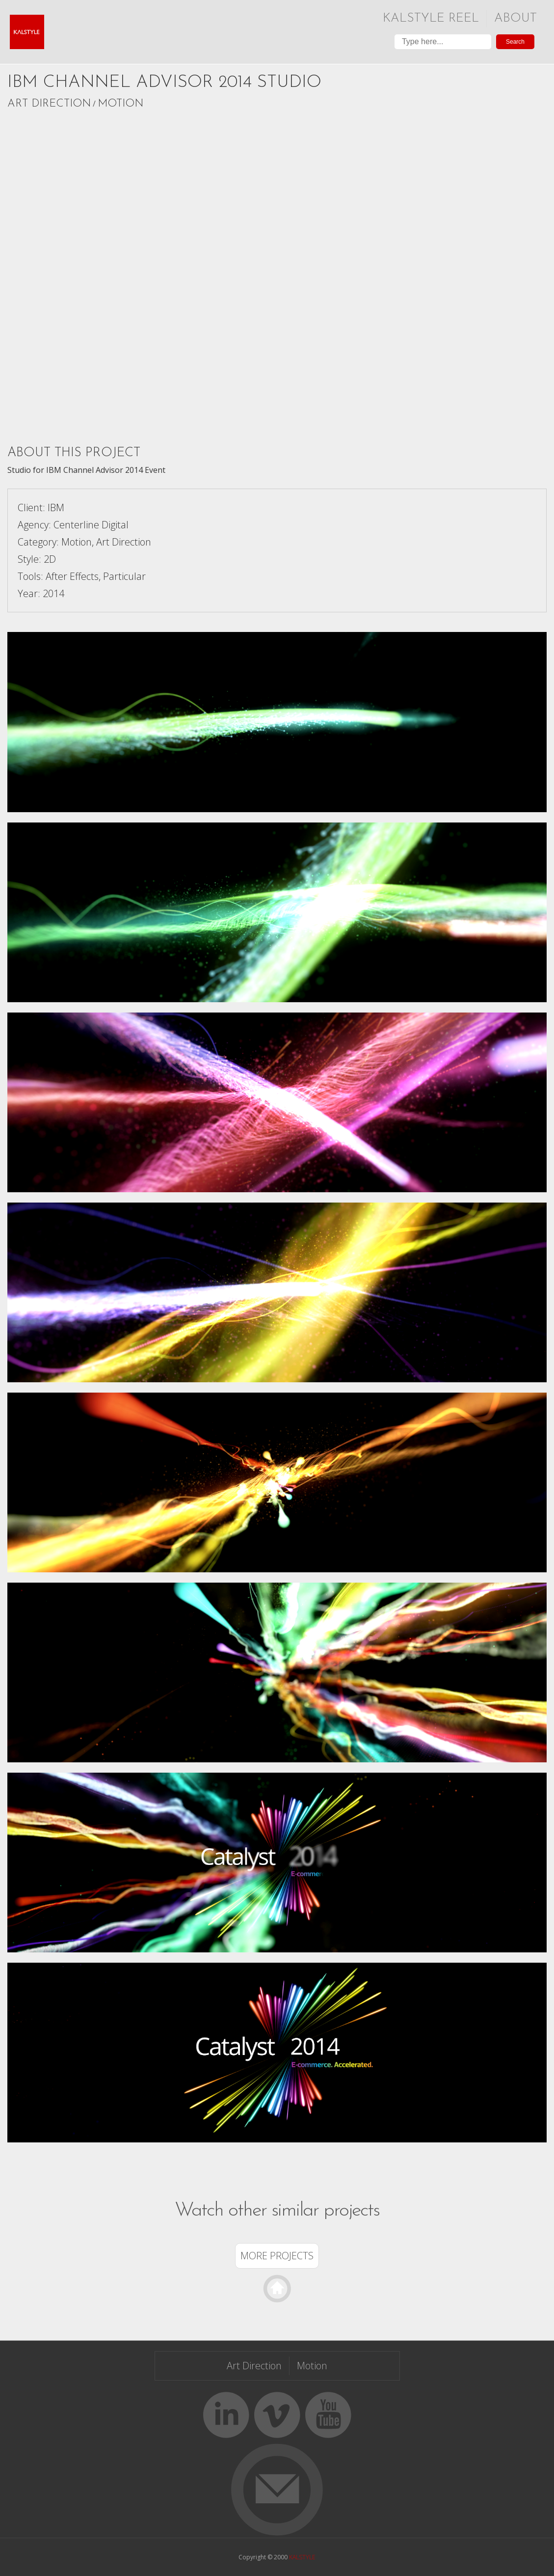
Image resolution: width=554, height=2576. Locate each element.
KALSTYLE (302, 2557)
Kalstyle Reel (431, 18)
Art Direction (49, 104)
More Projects (277, 2255)
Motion (120, 104)
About (515, 18)
